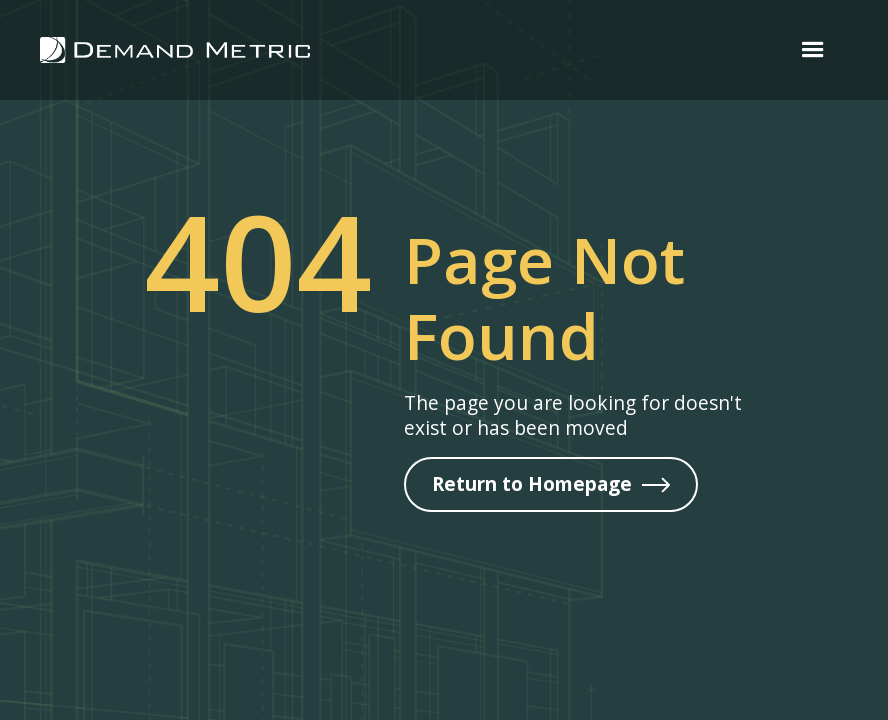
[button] (813, 50)
